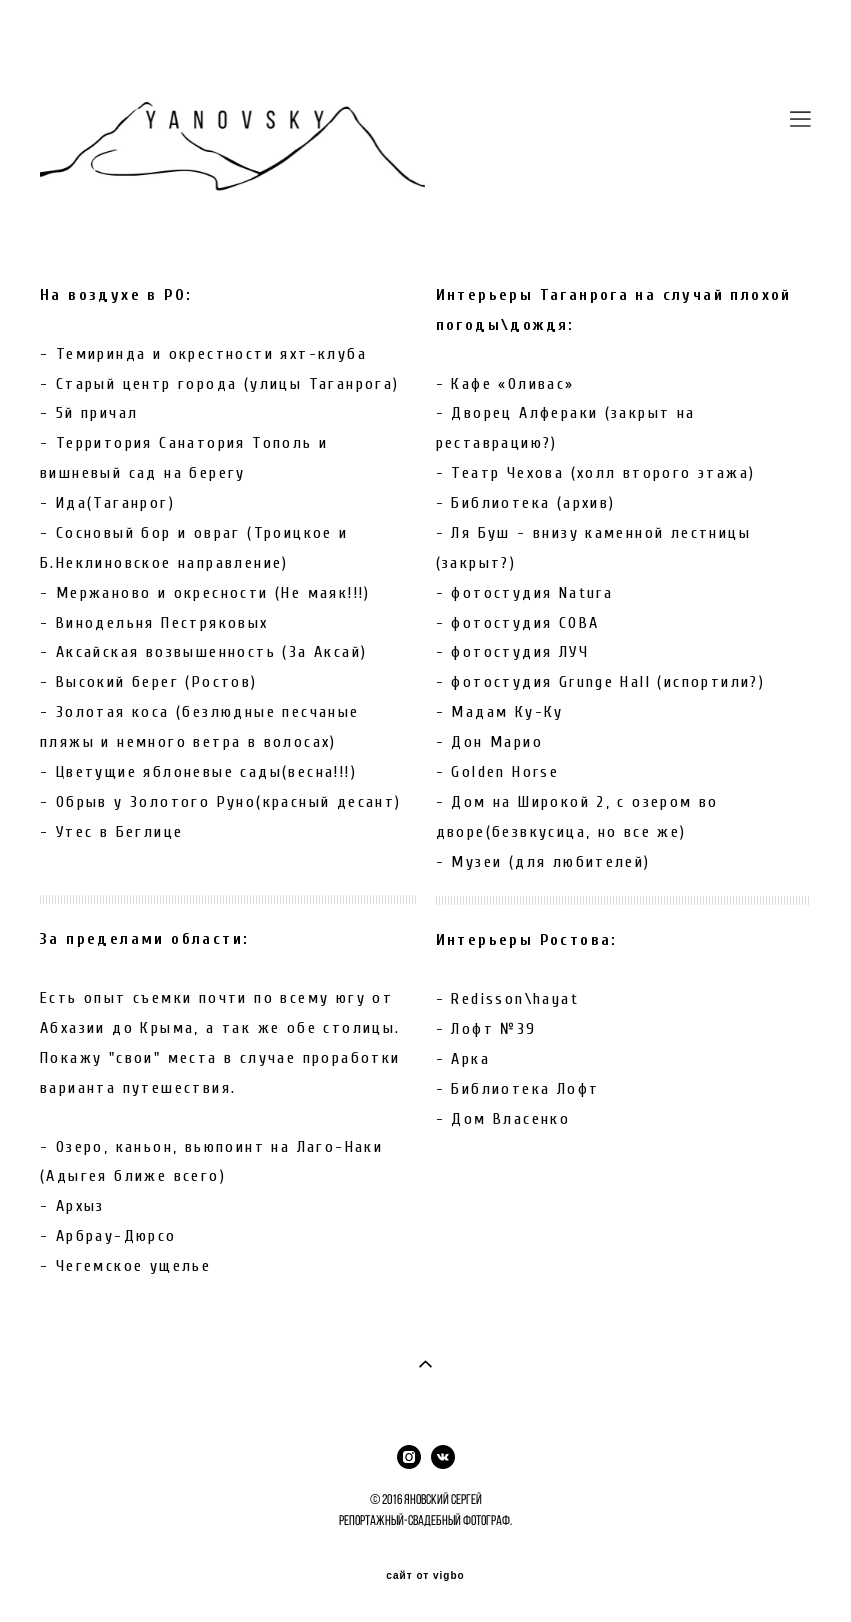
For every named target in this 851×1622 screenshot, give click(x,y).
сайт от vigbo (425, 1576)
